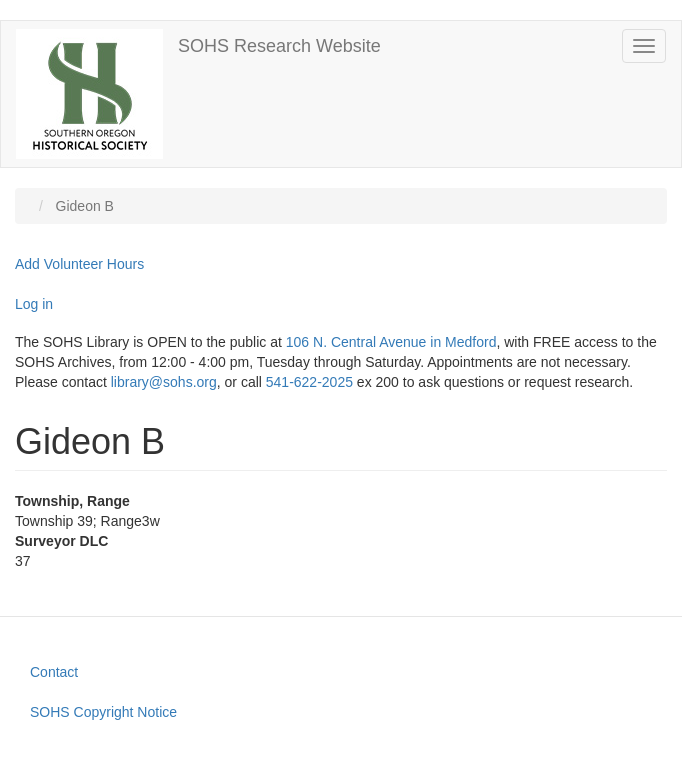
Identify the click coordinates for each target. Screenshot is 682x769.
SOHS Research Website (279, 46)
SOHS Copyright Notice (103, 712)
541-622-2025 (309, 382)
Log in (34, 304)
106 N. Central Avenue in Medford (391, 342)
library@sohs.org (164, 382)
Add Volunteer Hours (79, 264)
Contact (54, 672)
